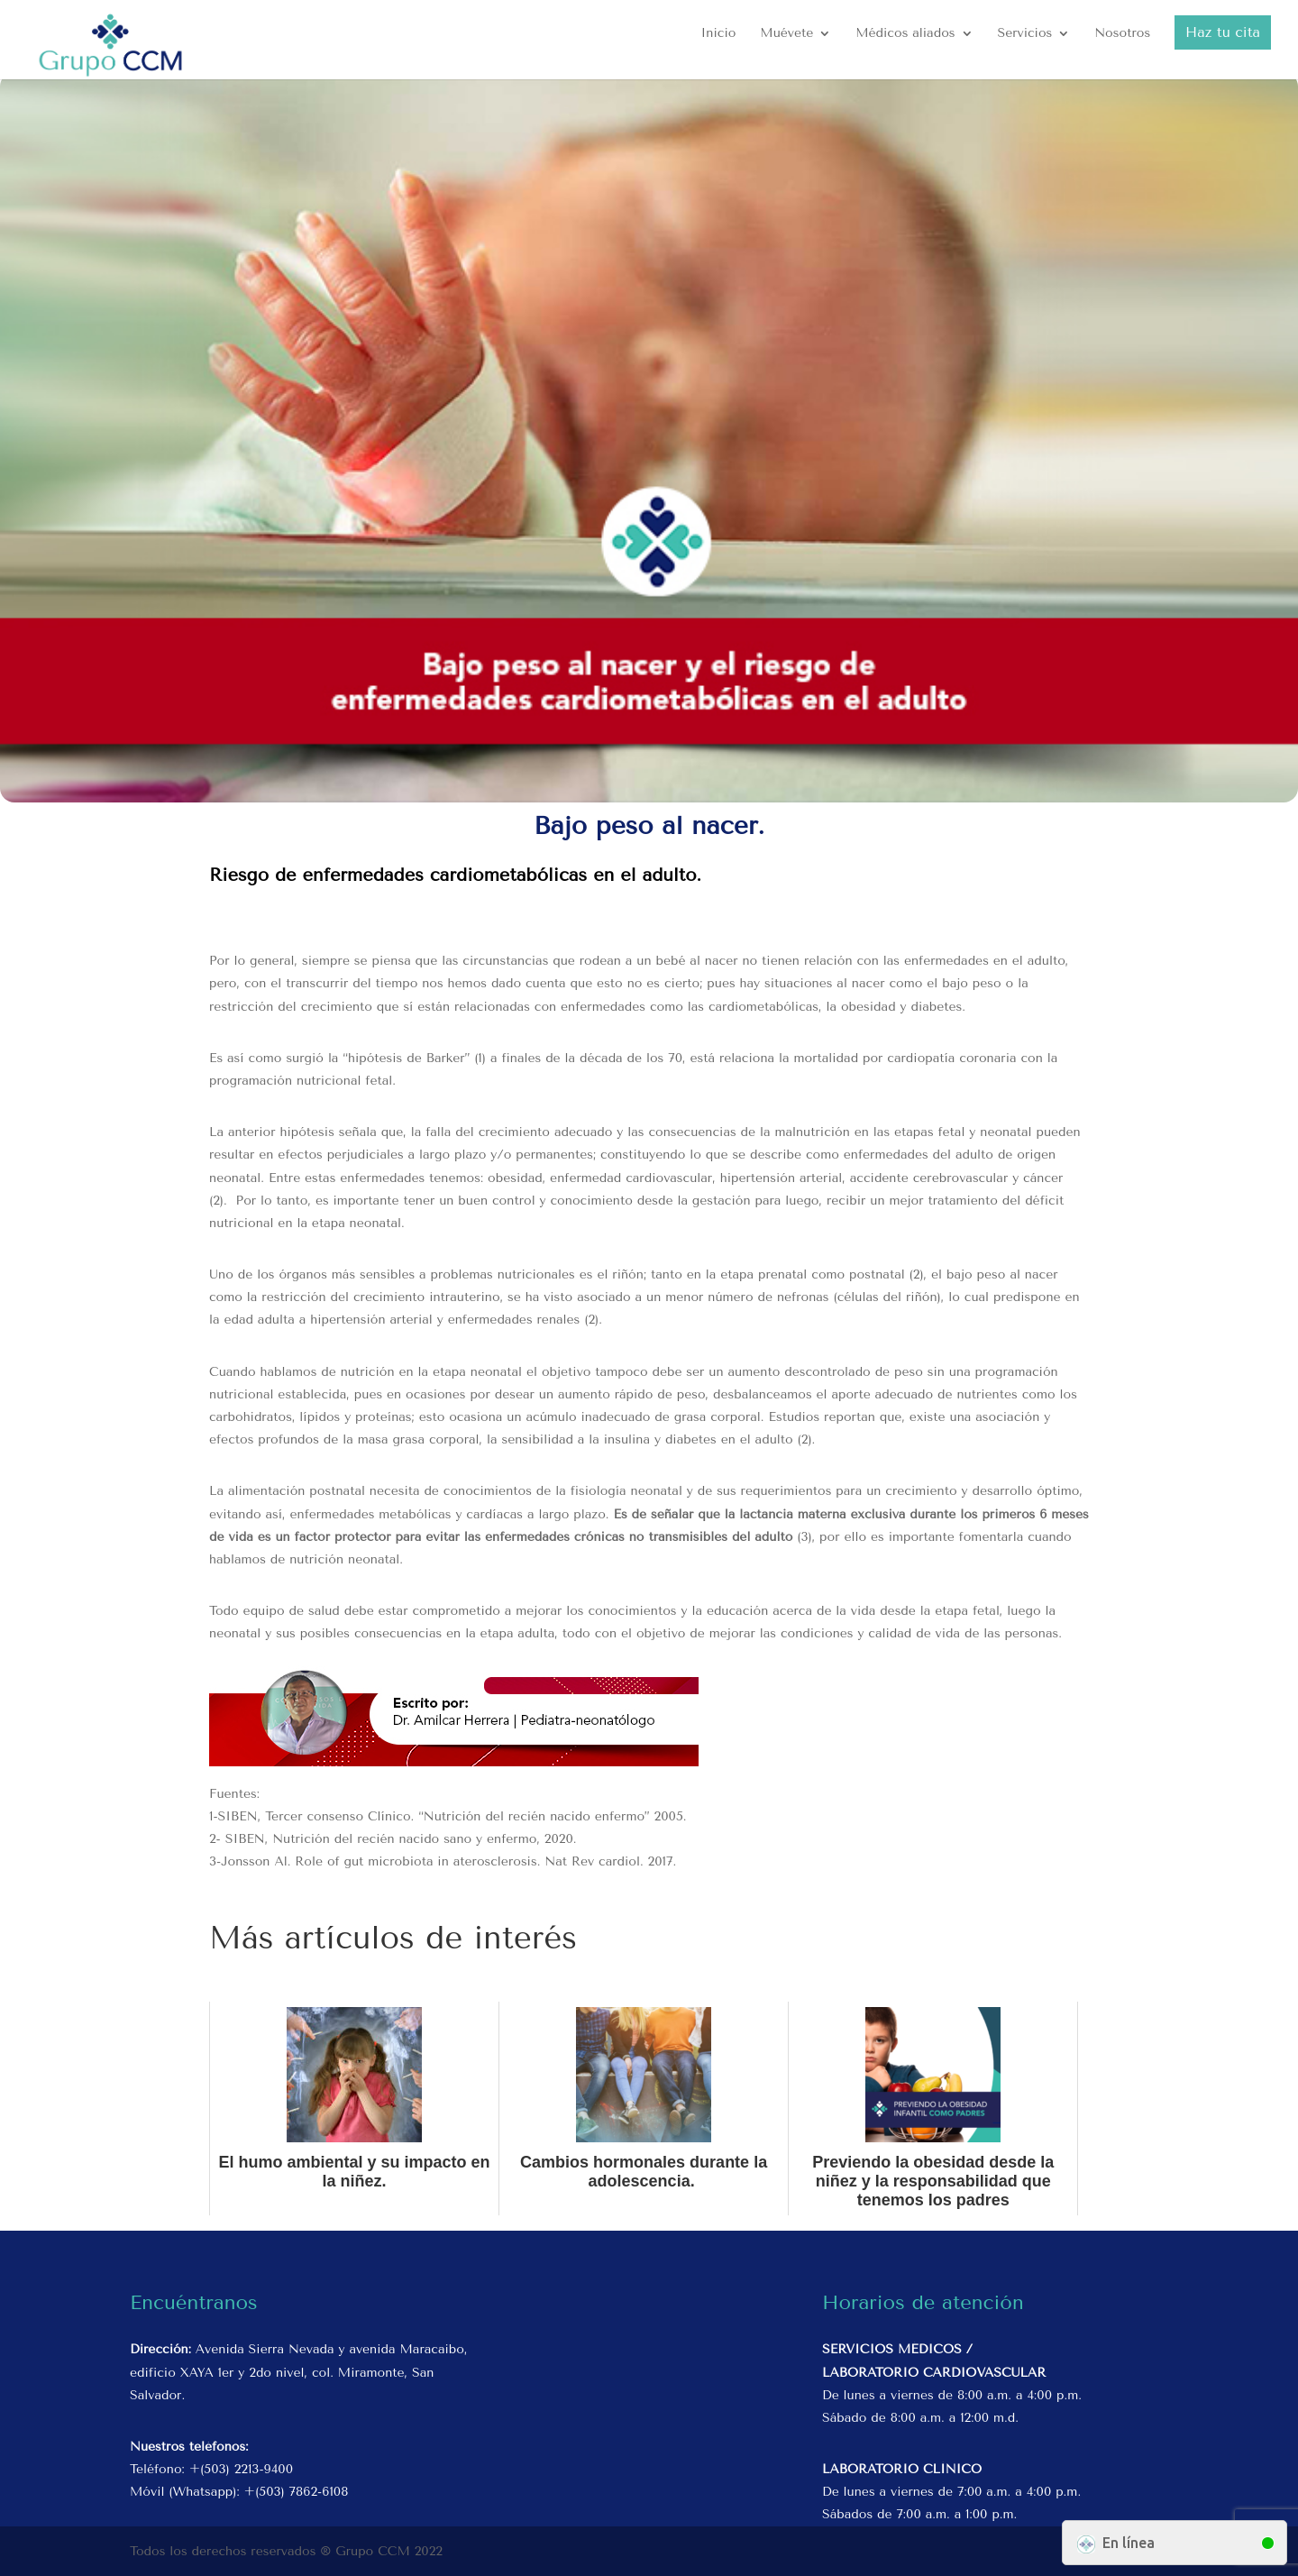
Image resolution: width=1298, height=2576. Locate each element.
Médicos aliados (905, 34)
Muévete (786, 34)
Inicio (718, 34)
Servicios (1024, 34)
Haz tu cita (1222, 32)
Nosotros (1122, 34)
